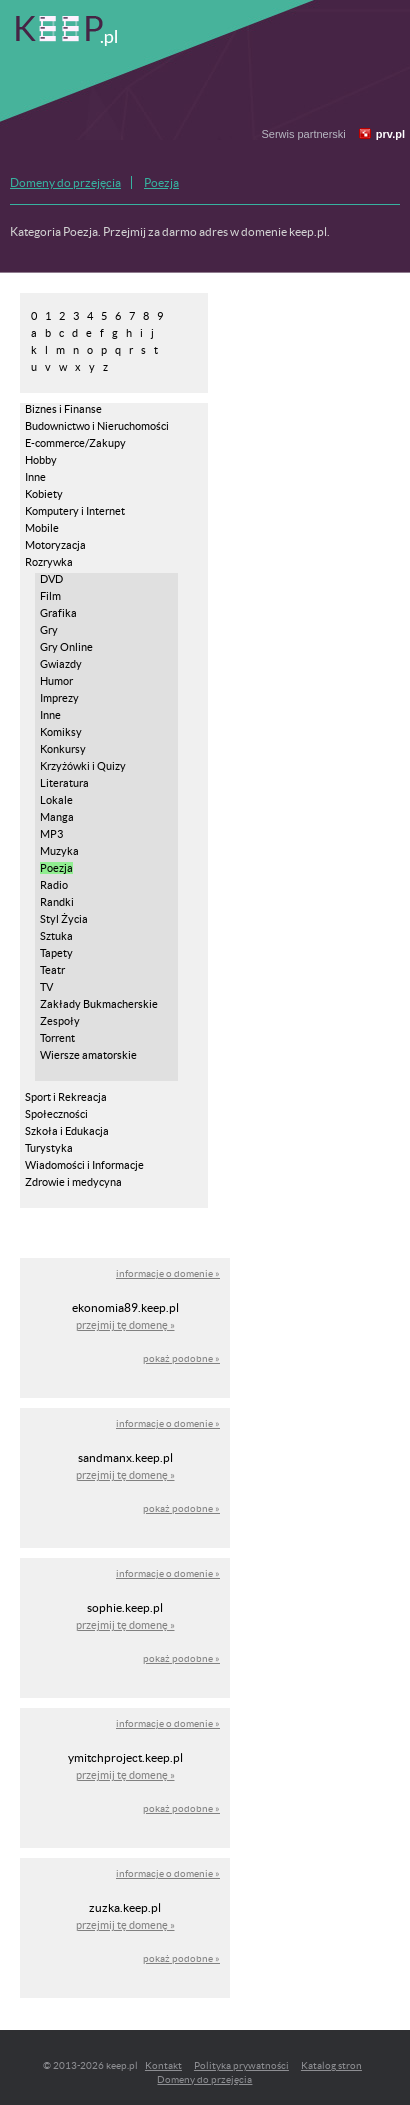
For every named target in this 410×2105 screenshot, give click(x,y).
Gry (49, 630)
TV (46, 987)
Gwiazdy (61, 664)
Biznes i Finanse (63, 409)
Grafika (58, 613)
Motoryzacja (55, 545)
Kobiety (44, 494)
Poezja (161, 182)
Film (50, 596)
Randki (57, 902)
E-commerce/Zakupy (75, 443)
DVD (51, 579)
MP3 (51, 834)
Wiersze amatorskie (88, 1055)
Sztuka (56, 936)
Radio (54, 885)
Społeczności (56, 1114)
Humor (56, 681)
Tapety (56, 953)
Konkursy (63, 749)
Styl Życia (64, 919)
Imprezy (59, 698)
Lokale (56, 800)
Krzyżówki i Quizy (83, 766)
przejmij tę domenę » (125, 1325)
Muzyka (59, 851)
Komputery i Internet (75, 511)
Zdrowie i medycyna (73, 1182)
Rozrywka (49, 562)
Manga (57, 817)
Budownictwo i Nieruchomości (97, 426)
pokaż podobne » (181, 1358)
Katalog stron (331, 2065)
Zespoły (60, 1021)
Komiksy (61, 732)
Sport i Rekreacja (66, 1097)
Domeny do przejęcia (65, 182)
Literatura (64, 783)
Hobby (41, 460)
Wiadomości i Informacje (84, 1165)
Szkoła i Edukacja (67, 1131)
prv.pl (390, 134)
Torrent (57, 1038)
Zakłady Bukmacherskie (99, 1004)
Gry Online (66, 647)
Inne (35, 477)
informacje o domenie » (168, 1273)
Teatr (52, 970)
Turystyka (49, 1148)
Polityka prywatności (241, 2065)
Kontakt (163, 2065)
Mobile (42, 528)
